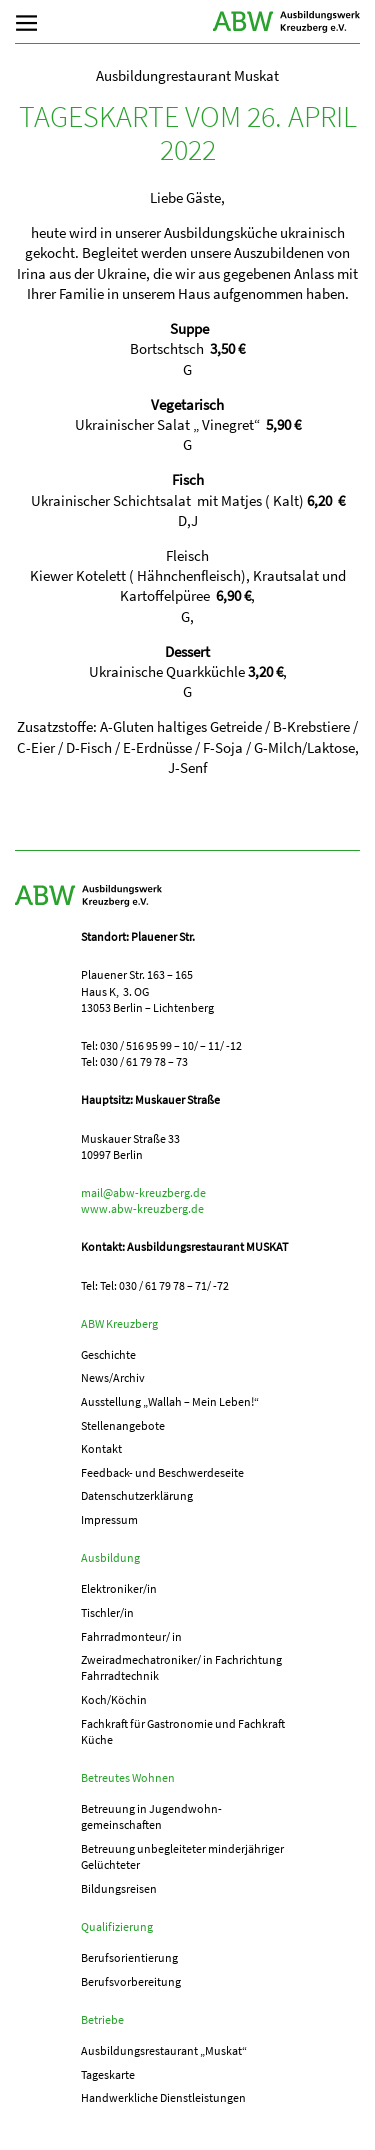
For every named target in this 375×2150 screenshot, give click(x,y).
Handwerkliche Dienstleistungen (163, 2097)
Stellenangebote (123, 1425)
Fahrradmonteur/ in (131, 1636)
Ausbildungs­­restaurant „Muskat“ (164, 2050)
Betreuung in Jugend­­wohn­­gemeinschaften (151, 1816)
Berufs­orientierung (129, 1957)
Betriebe (102, 2019)
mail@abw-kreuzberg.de (143, 1192)
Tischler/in (107, 1612)
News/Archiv (113, 1377)
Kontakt (101, 1448)
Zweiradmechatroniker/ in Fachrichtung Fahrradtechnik (181, 1667)
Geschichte (108, 1354)
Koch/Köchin (114, 1699)
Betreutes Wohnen (128, 1777)
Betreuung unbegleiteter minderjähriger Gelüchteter (182, 1856)
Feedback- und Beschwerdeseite (162, 1472)
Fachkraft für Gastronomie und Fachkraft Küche (183, 1731)
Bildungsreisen (119, 1888)
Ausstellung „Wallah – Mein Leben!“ (170, 1401)
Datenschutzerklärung (137, 1495)
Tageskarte (108, 2074)
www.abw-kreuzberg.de (142, 1208)
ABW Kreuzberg (287, 22)
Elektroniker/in (119, 1588)
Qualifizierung (117, 1926)
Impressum (109, 1519)
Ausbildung (110, 1557)
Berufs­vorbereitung (131, 1981)
